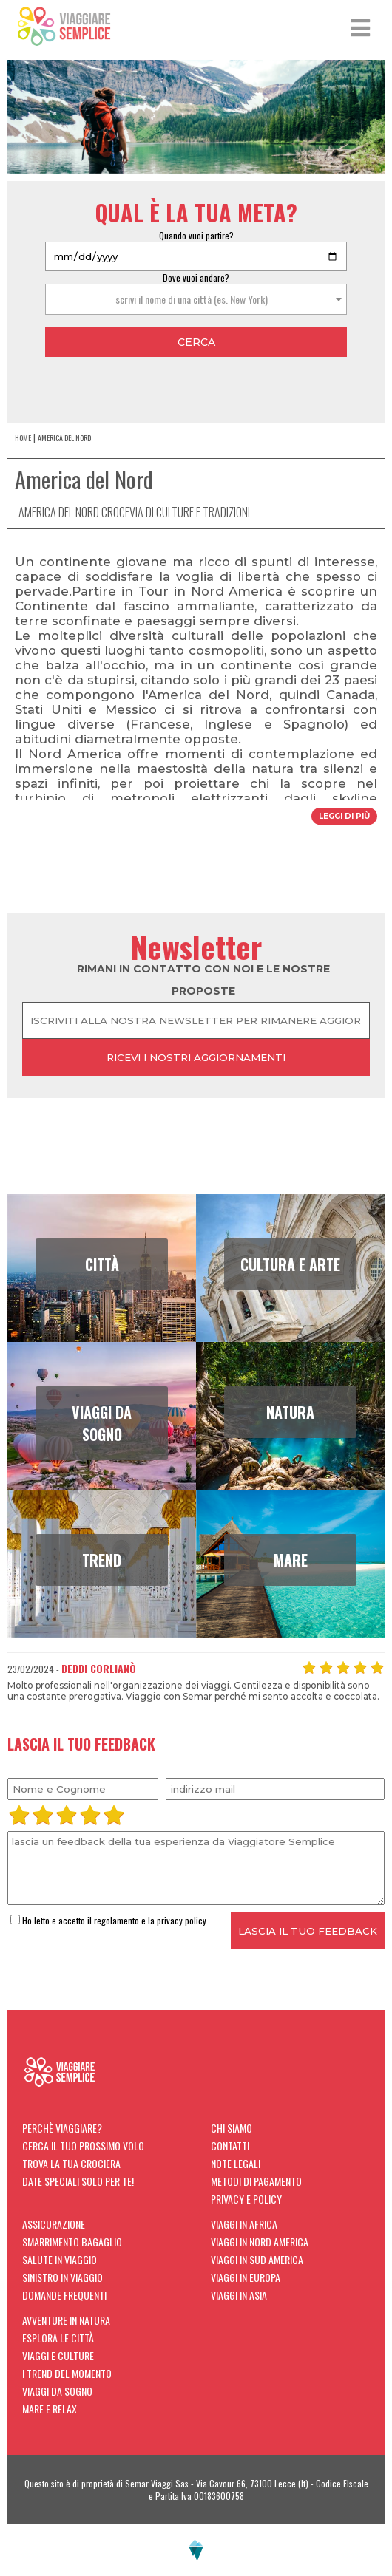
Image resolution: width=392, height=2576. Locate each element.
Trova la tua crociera (71, 2163)
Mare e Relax (49, 2408)
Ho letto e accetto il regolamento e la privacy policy (108, 1920)
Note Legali (235, 2163)
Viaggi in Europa (245, 2277)
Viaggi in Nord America (259, 2241)
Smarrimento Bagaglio (72, 2241)
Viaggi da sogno (57, 2391)
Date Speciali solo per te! (78, 2181)
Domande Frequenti (64, 2295)
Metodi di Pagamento (256, 2181)
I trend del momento (67, 2373)
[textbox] (196, 299)
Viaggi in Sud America (257, 2259)
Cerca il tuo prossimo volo (83, 2145)
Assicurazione (53, 2224)
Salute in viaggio (59, 2259)
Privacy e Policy (246, 2199)
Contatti (230, 2145)
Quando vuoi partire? (196, 235)
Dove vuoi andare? (196, 277)
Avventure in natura (66, 2320)
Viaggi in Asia (239, 2295)
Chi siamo (231, 2128)
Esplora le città (58, 2337)
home (23, 437)
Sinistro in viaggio (62, 2277)
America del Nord (64, 437)
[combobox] (196, 299)
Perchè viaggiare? (62, 2128)
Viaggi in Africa (244, 2224)
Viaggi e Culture (58, 2355)
